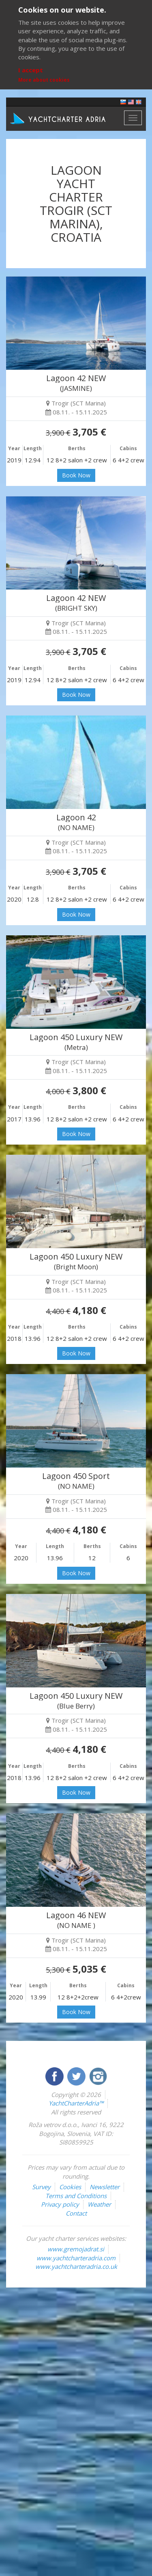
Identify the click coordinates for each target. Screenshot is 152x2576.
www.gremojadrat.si (75, 2249)
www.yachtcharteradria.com (76, 2258)
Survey (41, 2187)
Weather (99, 2204)
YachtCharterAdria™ (76, 2103)
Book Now (76, 475)
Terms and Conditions (76, 2196)
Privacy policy (60, 2204)
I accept (30, 70)
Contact (76, 2213)
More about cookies (44, 79)
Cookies (70, 2187)
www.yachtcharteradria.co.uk (76, 2266)
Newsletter (105, 2187)
